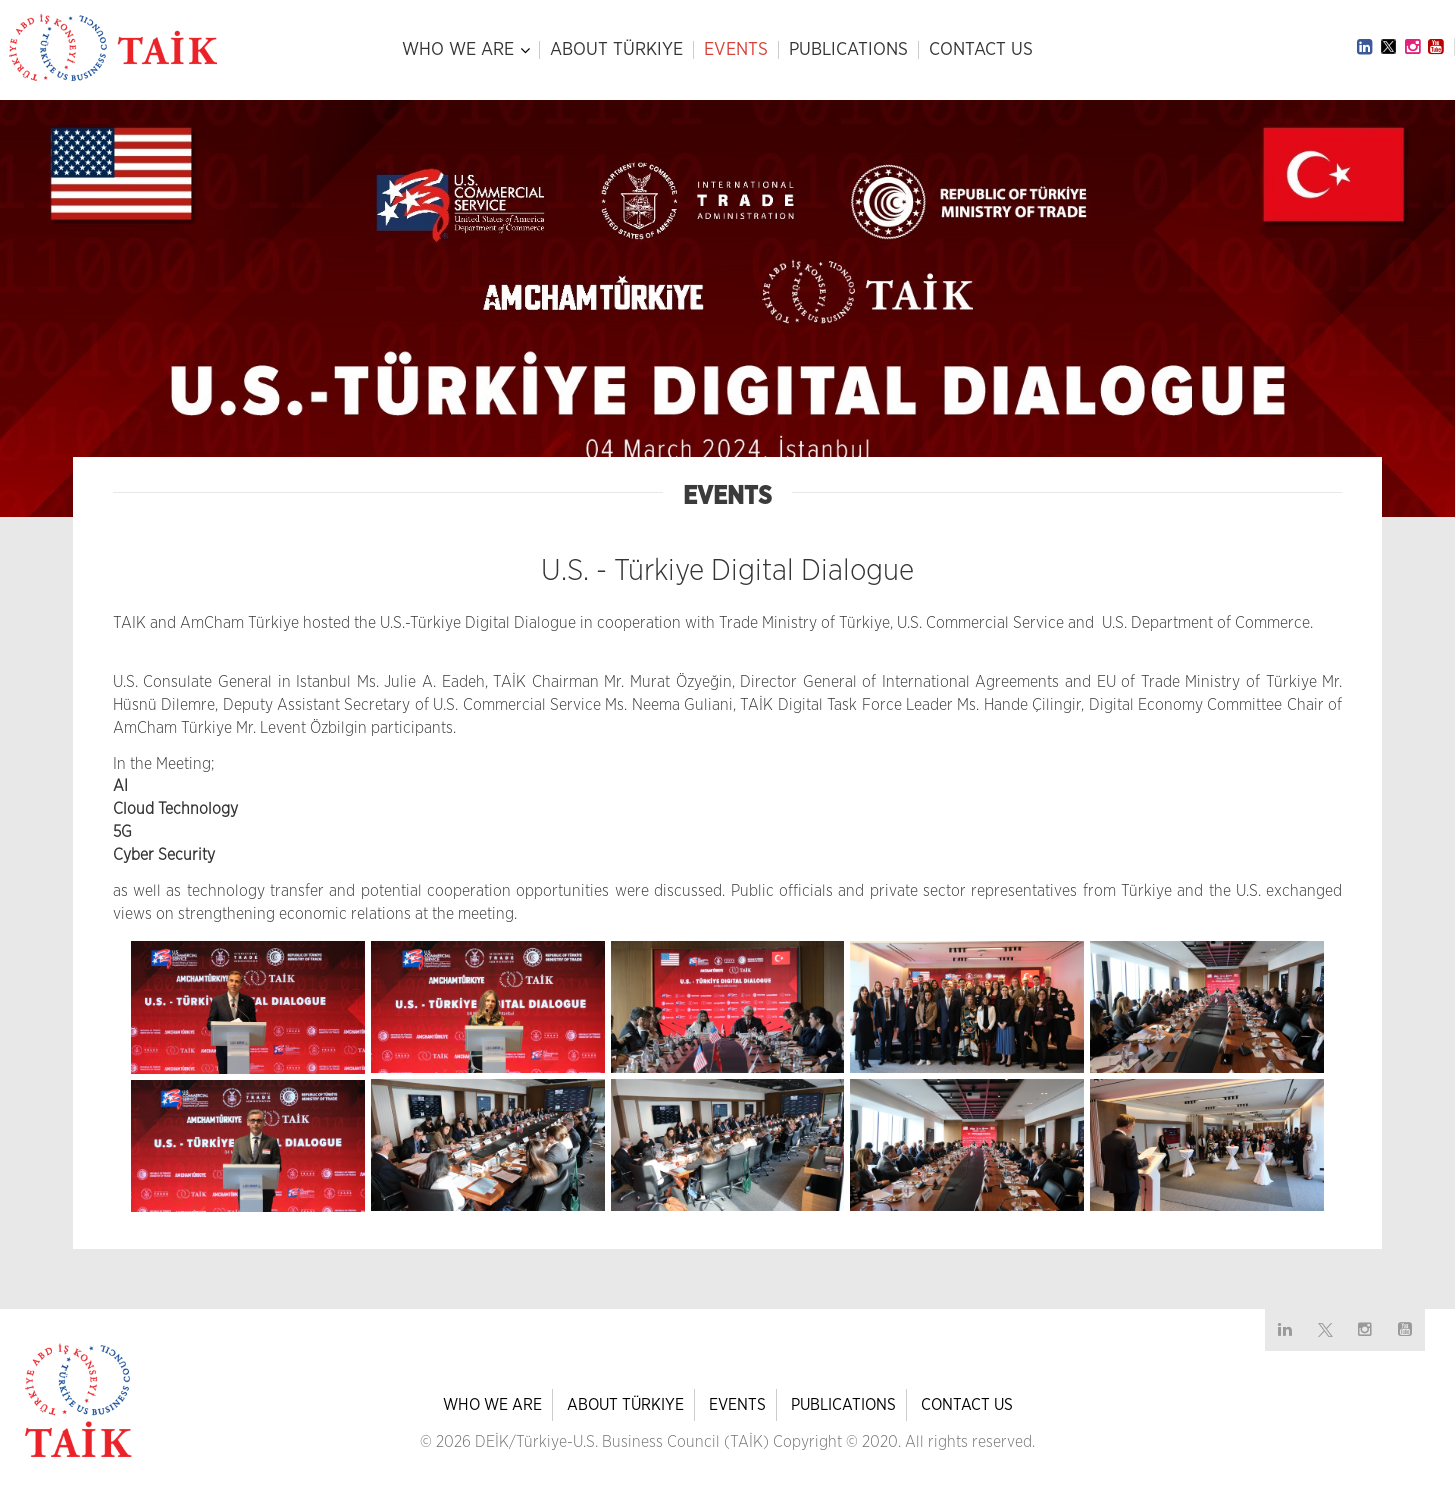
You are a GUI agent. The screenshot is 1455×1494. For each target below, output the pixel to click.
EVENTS (736, 50)
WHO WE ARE (458, 50)
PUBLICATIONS (848, 50)
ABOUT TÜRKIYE (616, 50)
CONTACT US (981, 50)
